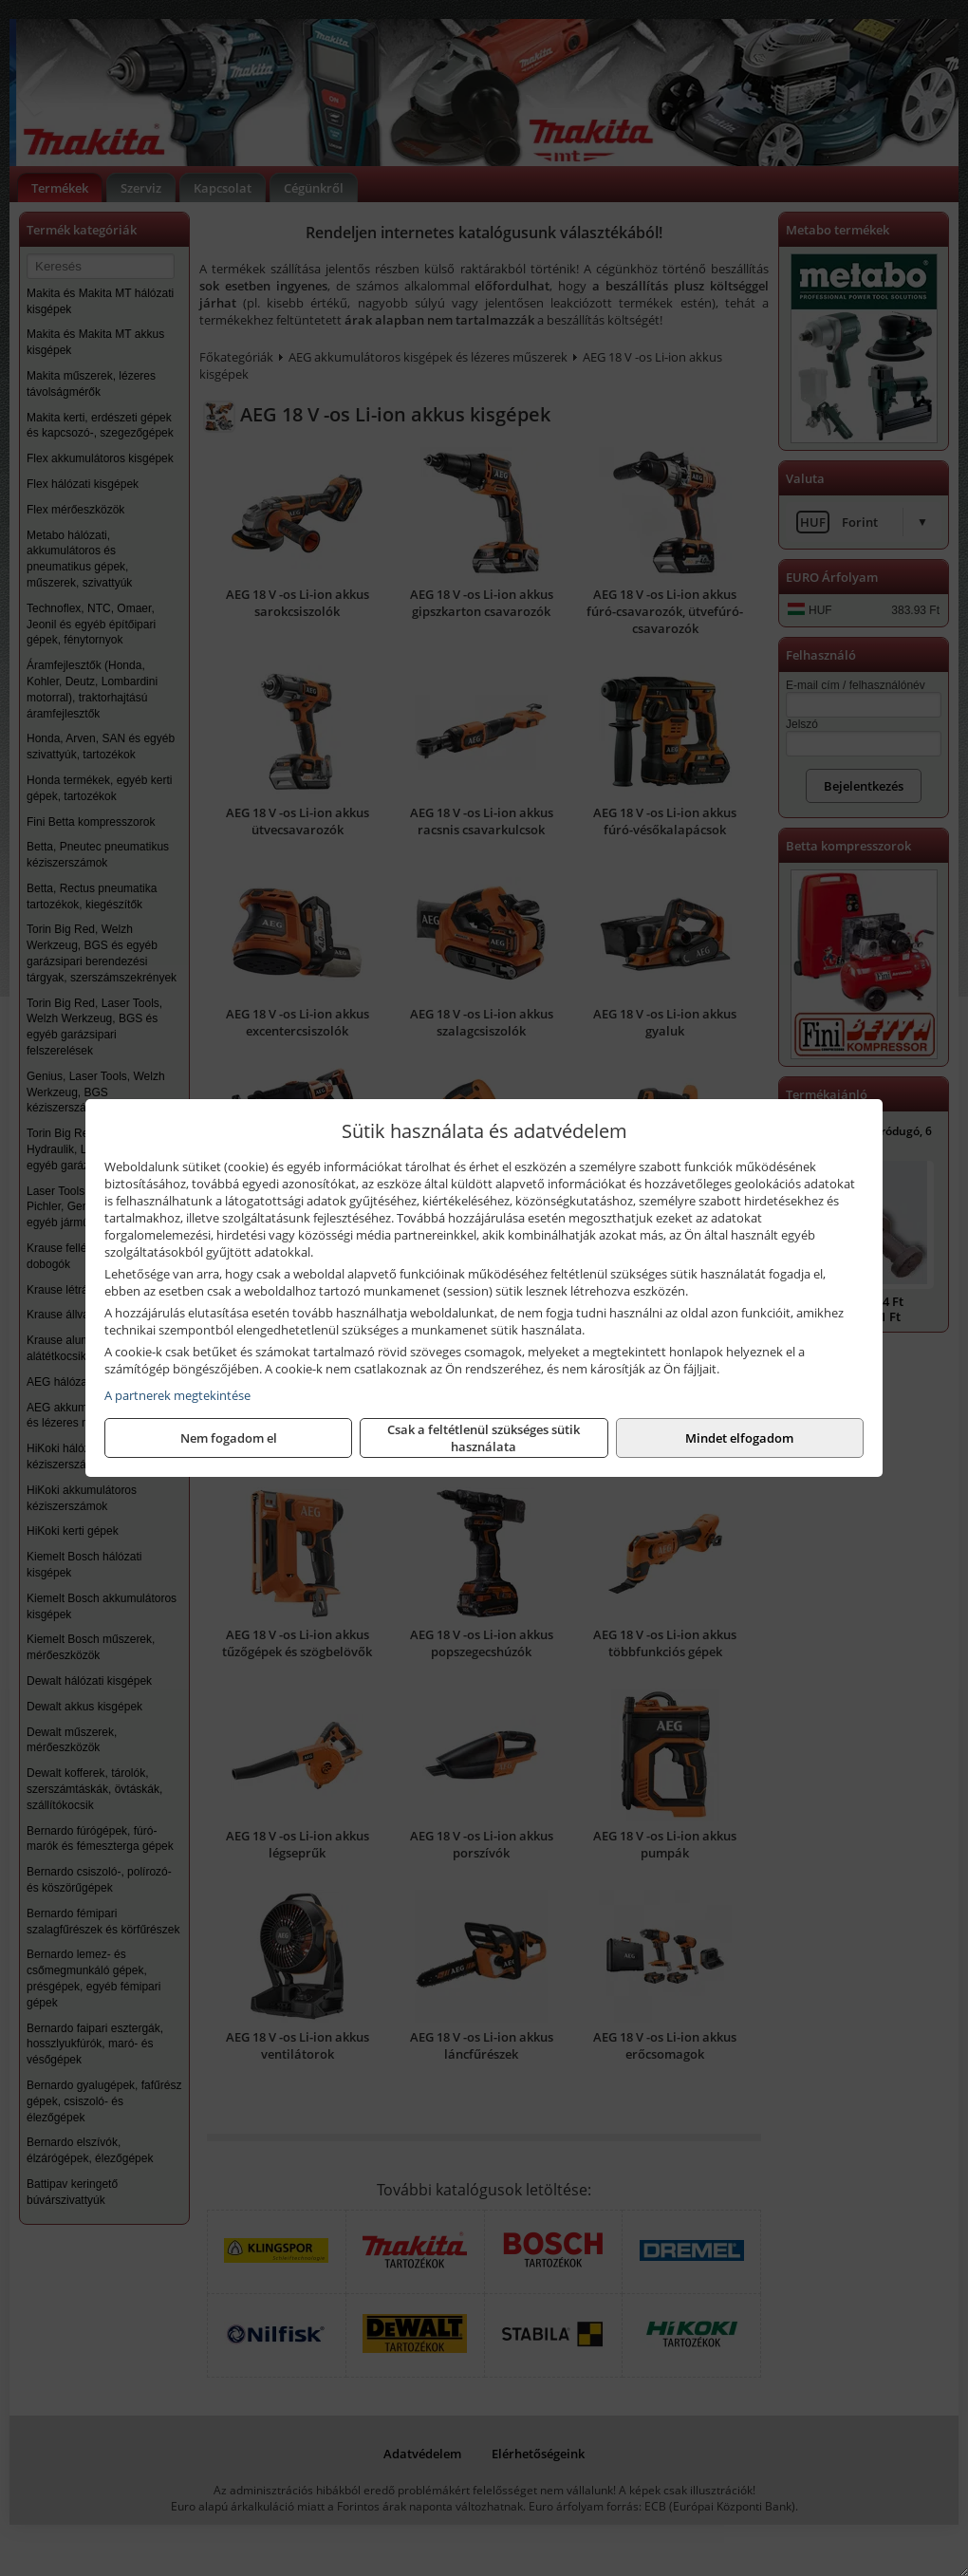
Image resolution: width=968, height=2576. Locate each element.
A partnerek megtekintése (177, 1395)
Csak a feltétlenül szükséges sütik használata (483, 1438)
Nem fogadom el (228, 1438)
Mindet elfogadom (739, 1438)
